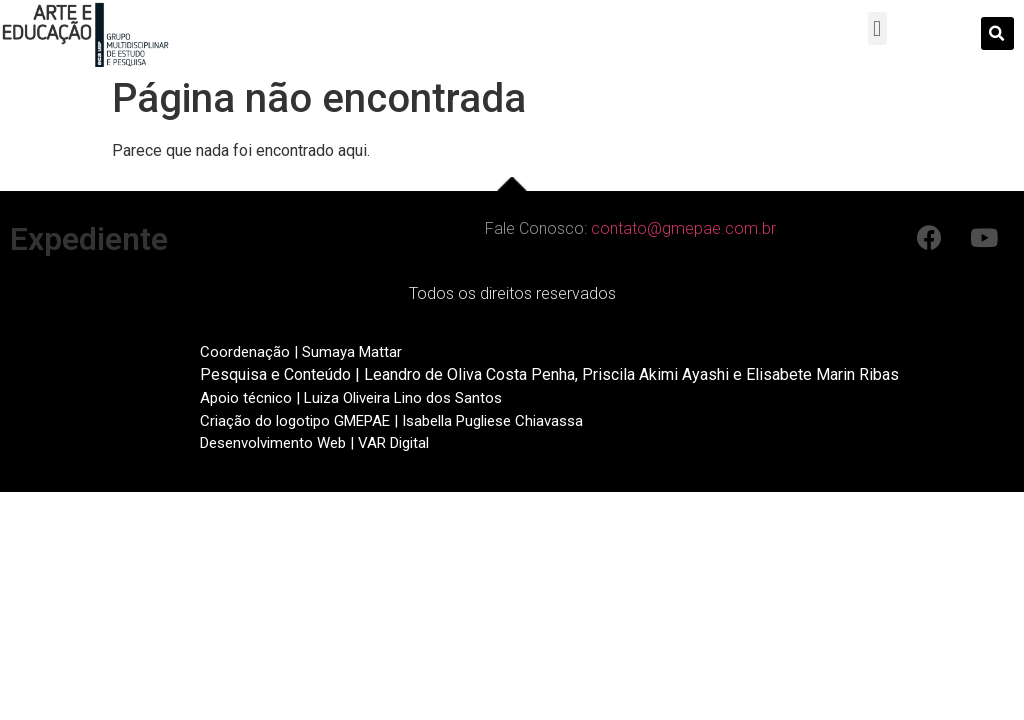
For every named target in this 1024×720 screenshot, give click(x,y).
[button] (877, 28)
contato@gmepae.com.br (683, 228)
